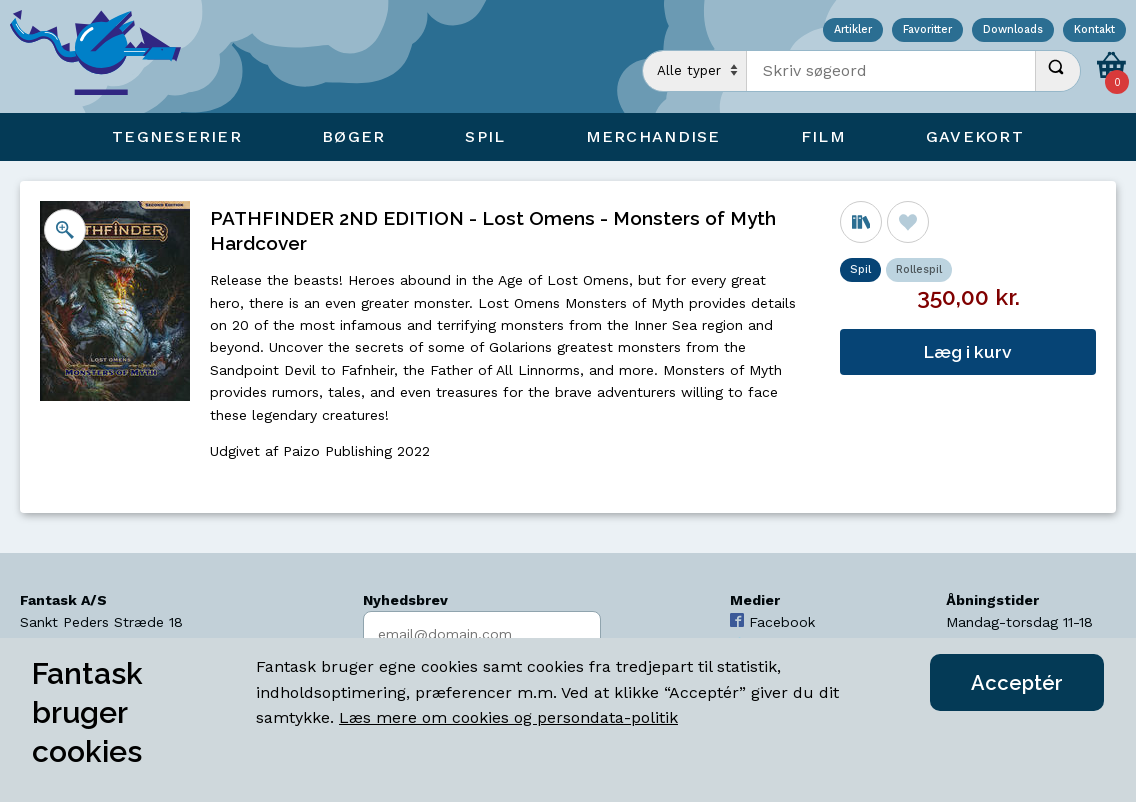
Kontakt (1094, 30)
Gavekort (975, 136)
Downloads (1013, 30)
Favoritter (927, 30)
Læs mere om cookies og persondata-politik (508, 717)
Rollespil (919, 269)
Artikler (853, 30)
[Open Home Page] (105, 56)
